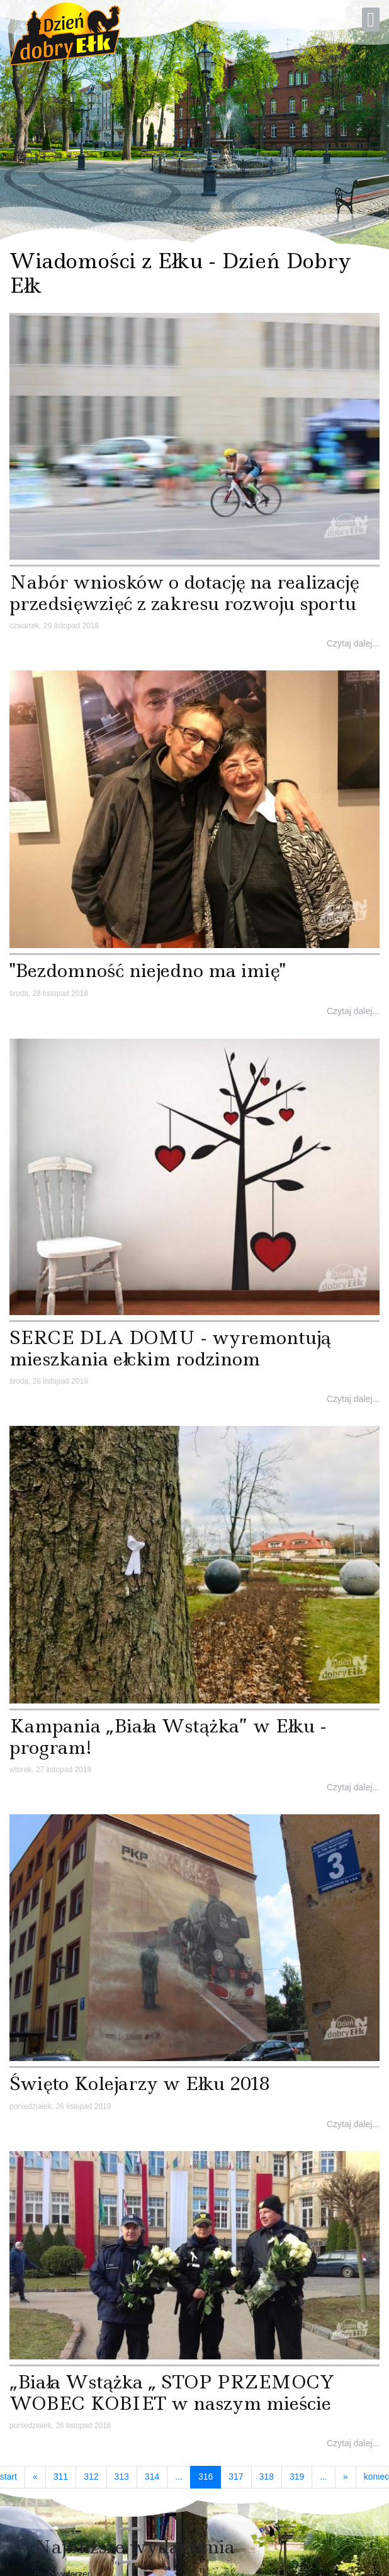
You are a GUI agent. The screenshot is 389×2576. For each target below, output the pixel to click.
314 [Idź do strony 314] (152, 2476)
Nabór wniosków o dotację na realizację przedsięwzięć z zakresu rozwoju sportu (184, 593)
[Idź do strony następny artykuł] (345, 2477)
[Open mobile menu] (371, 19)
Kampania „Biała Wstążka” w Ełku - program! (168, 1737)
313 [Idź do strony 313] (122, 2476)
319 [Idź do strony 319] (297, 2476)
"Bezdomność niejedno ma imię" (147, 970)
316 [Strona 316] (209, 2476)
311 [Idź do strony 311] (61, 2476)
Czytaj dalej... (353, 643)
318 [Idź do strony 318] (266, 2476)
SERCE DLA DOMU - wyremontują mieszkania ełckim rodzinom (170, 1348)
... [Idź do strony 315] (179, 2476)
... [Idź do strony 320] (323, 2476)
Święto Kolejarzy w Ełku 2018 (139, 2083)
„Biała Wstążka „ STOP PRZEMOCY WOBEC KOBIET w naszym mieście (171, 2392)
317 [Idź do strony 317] (235, 2476)
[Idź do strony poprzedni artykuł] (35, 2477)
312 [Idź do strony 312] (91, 2476)
